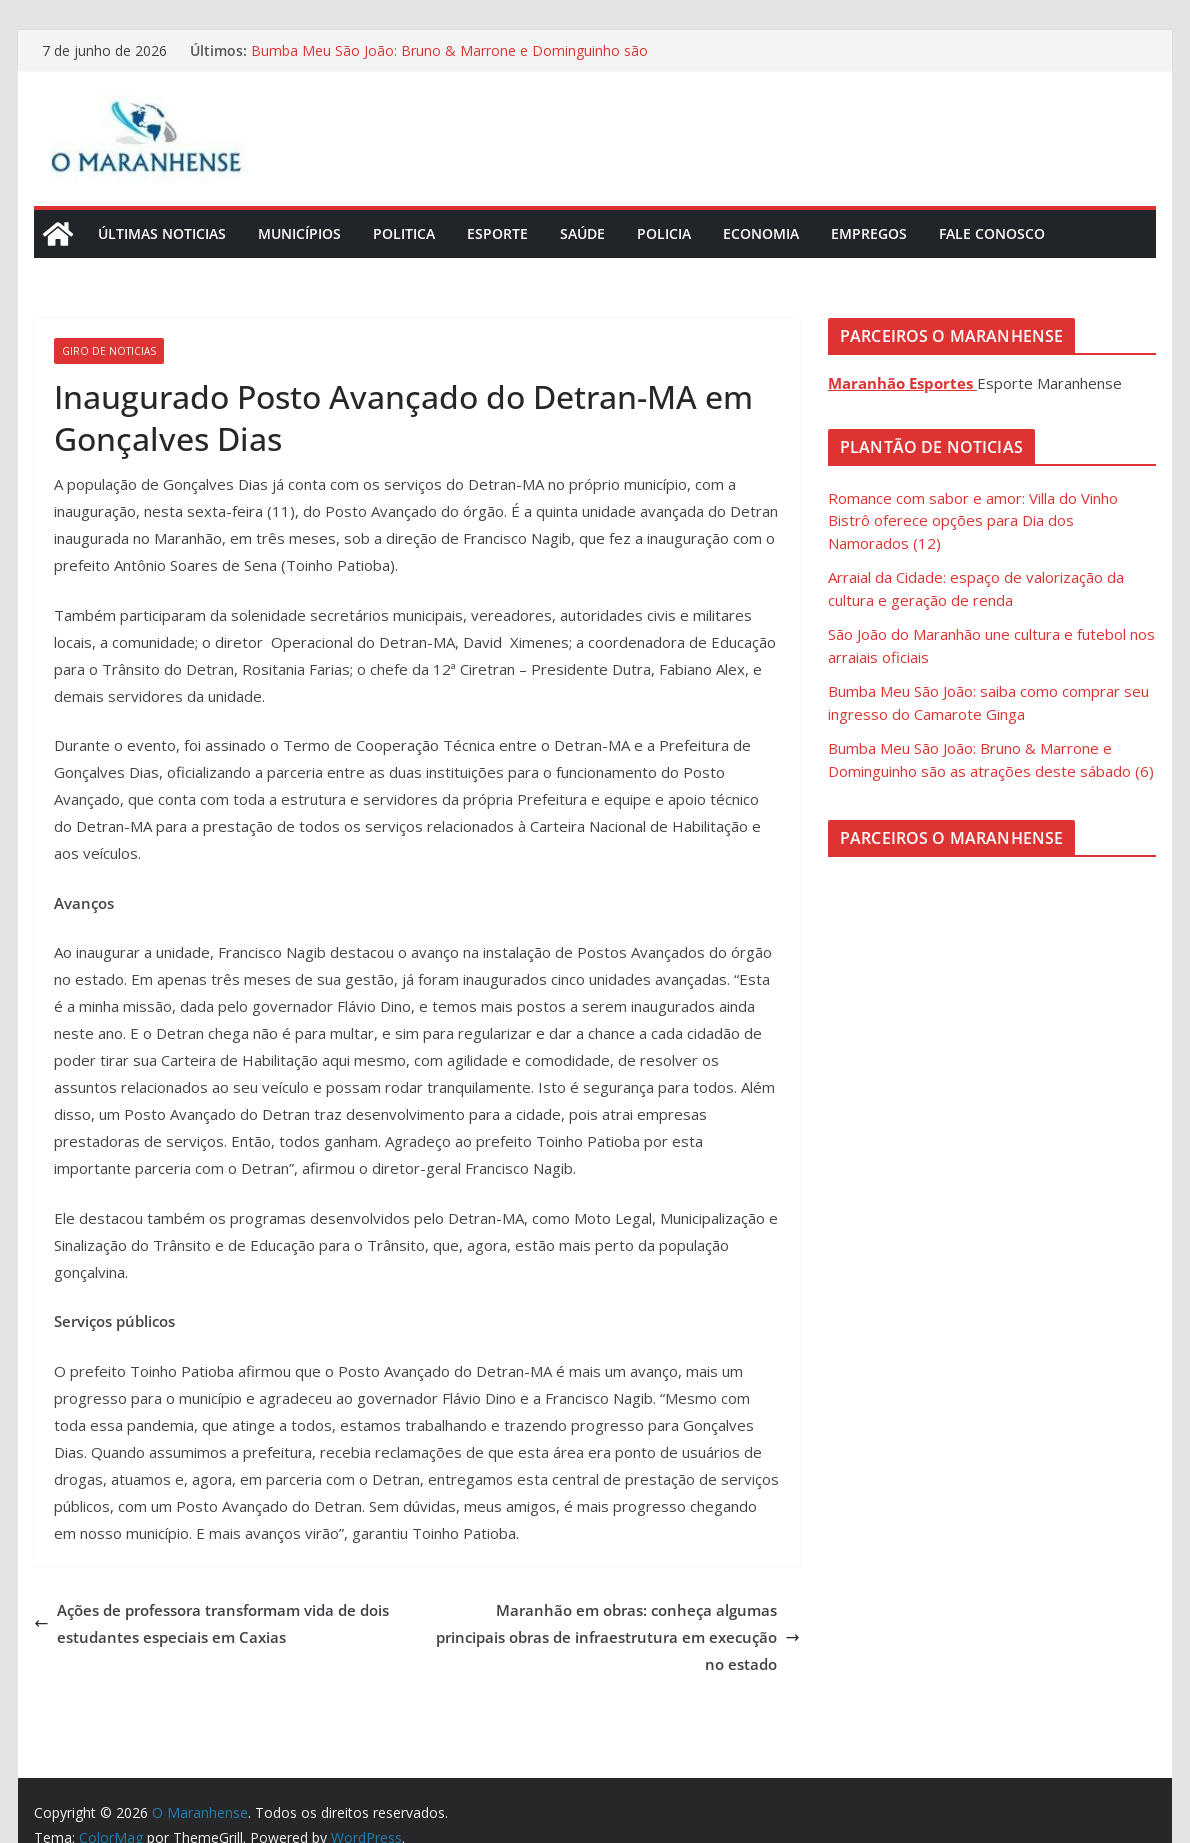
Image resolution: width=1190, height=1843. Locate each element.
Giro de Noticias (109, 351)
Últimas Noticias (162, 233)
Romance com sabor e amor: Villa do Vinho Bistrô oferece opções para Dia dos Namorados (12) (973, 520)
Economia (761, 233)
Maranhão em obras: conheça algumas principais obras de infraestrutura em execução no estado (618, 1637)
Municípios (299, 233)
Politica (404, 233)
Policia (664, 233)
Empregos (869, 233)
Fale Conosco (992, 233)
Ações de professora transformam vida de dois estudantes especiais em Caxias (211, 1623)
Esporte (497, 233)
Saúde (582, 233)
